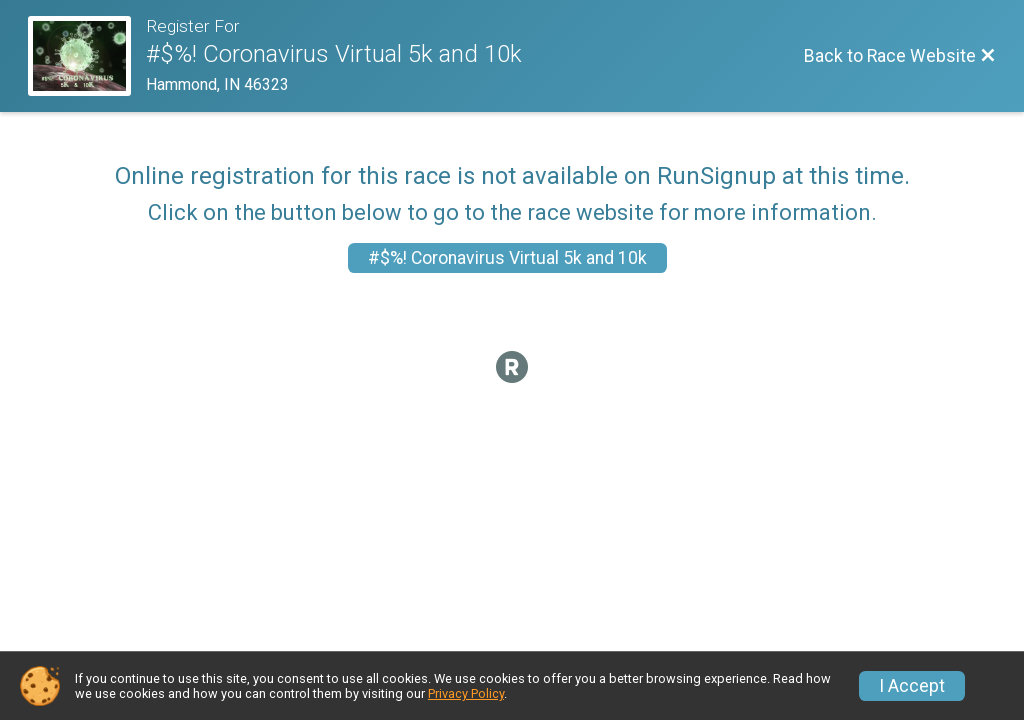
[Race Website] (87, 56)
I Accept (912, 686)
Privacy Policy (466, 693)
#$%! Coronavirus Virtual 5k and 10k (507, 258)
